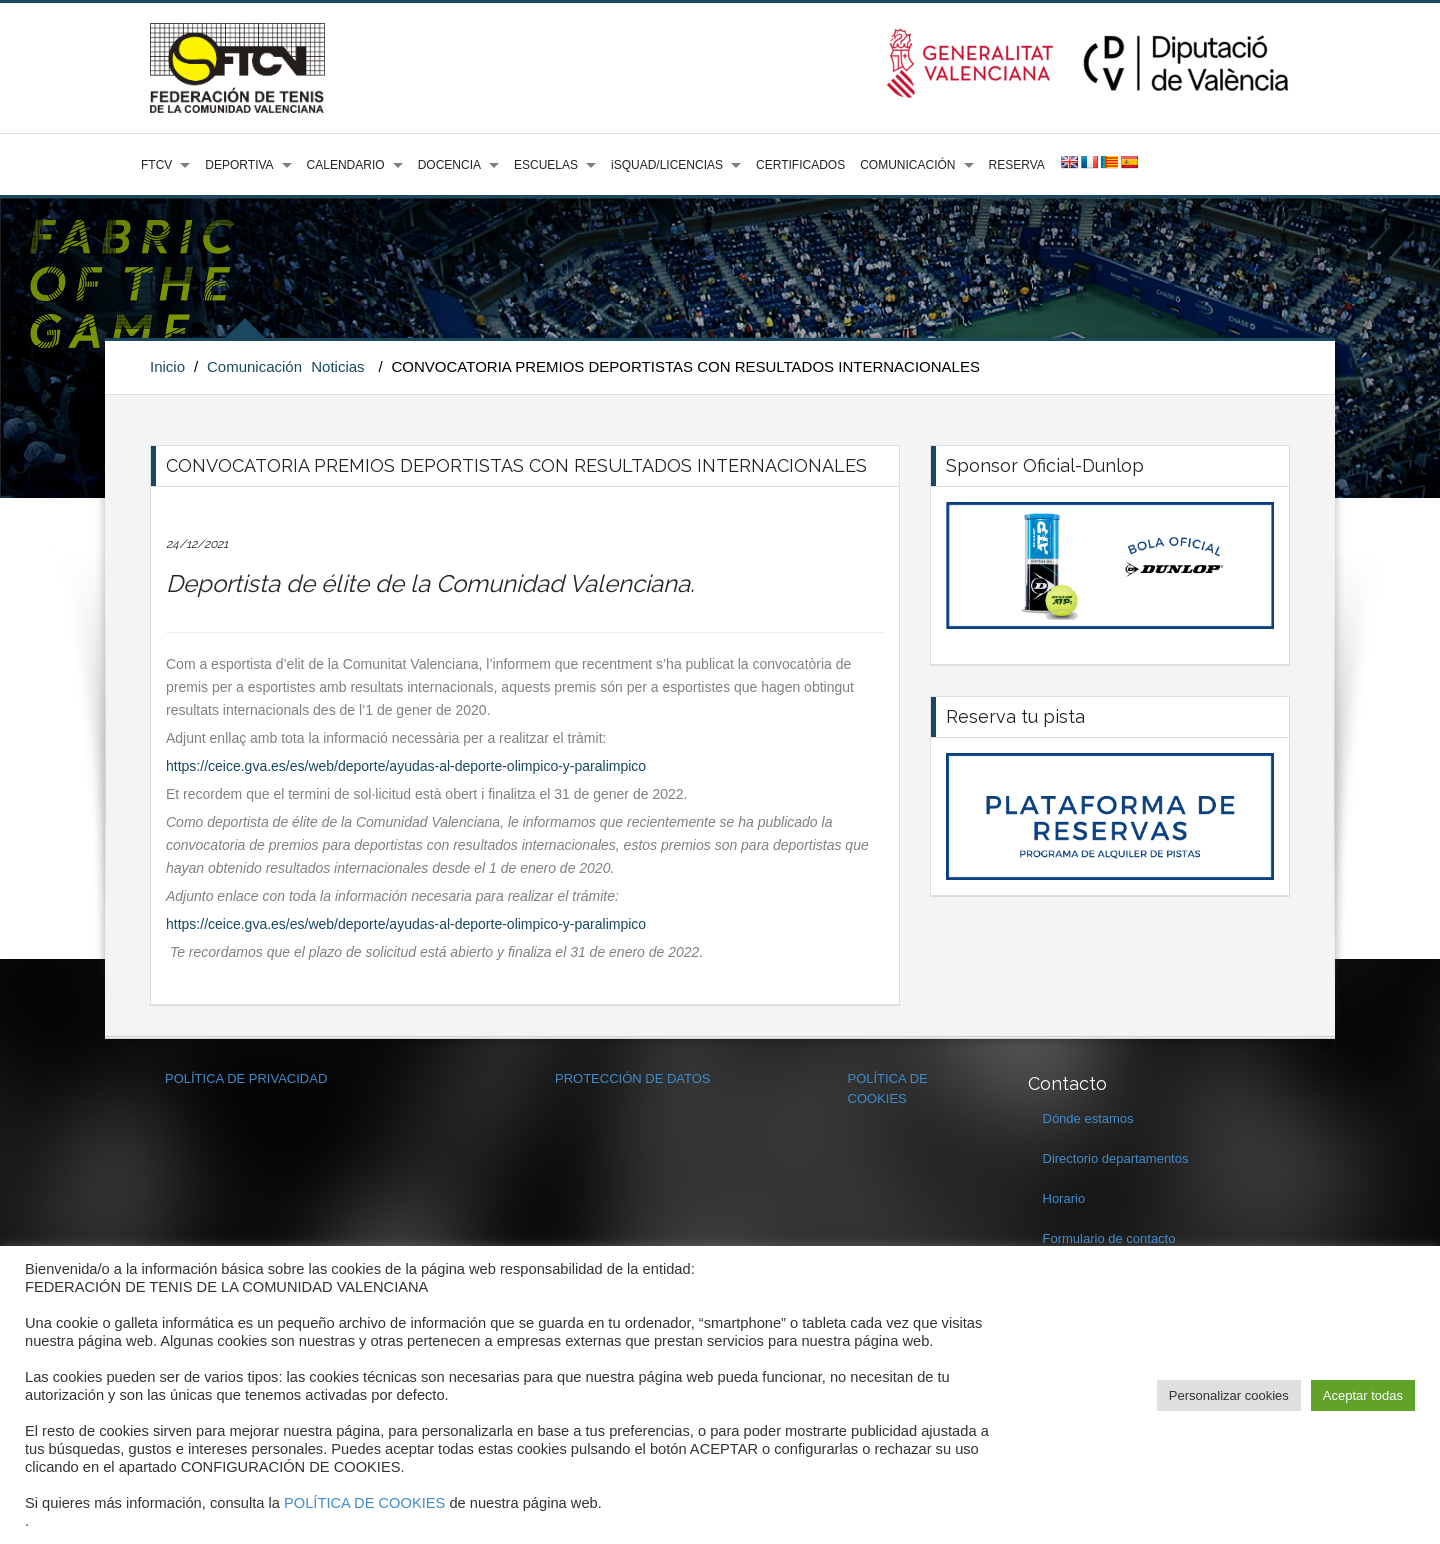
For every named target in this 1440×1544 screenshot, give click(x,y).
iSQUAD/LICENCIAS (667, 165)
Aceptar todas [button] (1363, 1395)
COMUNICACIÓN (907, 165)
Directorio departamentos (1116, 1158)
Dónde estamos (1088, 1118)
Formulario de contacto (1109, 1238)
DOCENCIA (449, 165)
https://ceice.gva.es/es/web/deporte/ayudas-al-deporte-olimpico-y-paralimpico (406, 766)
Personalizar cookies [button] (1229, 1395)
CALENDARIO (346, 165)
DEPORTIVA (239, 165)
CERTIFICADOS (800, 165)
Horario (1064, 1198)
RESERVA (1017, 165)
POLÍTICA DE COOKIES (364, 1503)
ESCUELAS (546, 165)
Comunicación (254, 366)
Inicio (167, 366)
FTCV (156, 165)
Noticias (337, 366)
